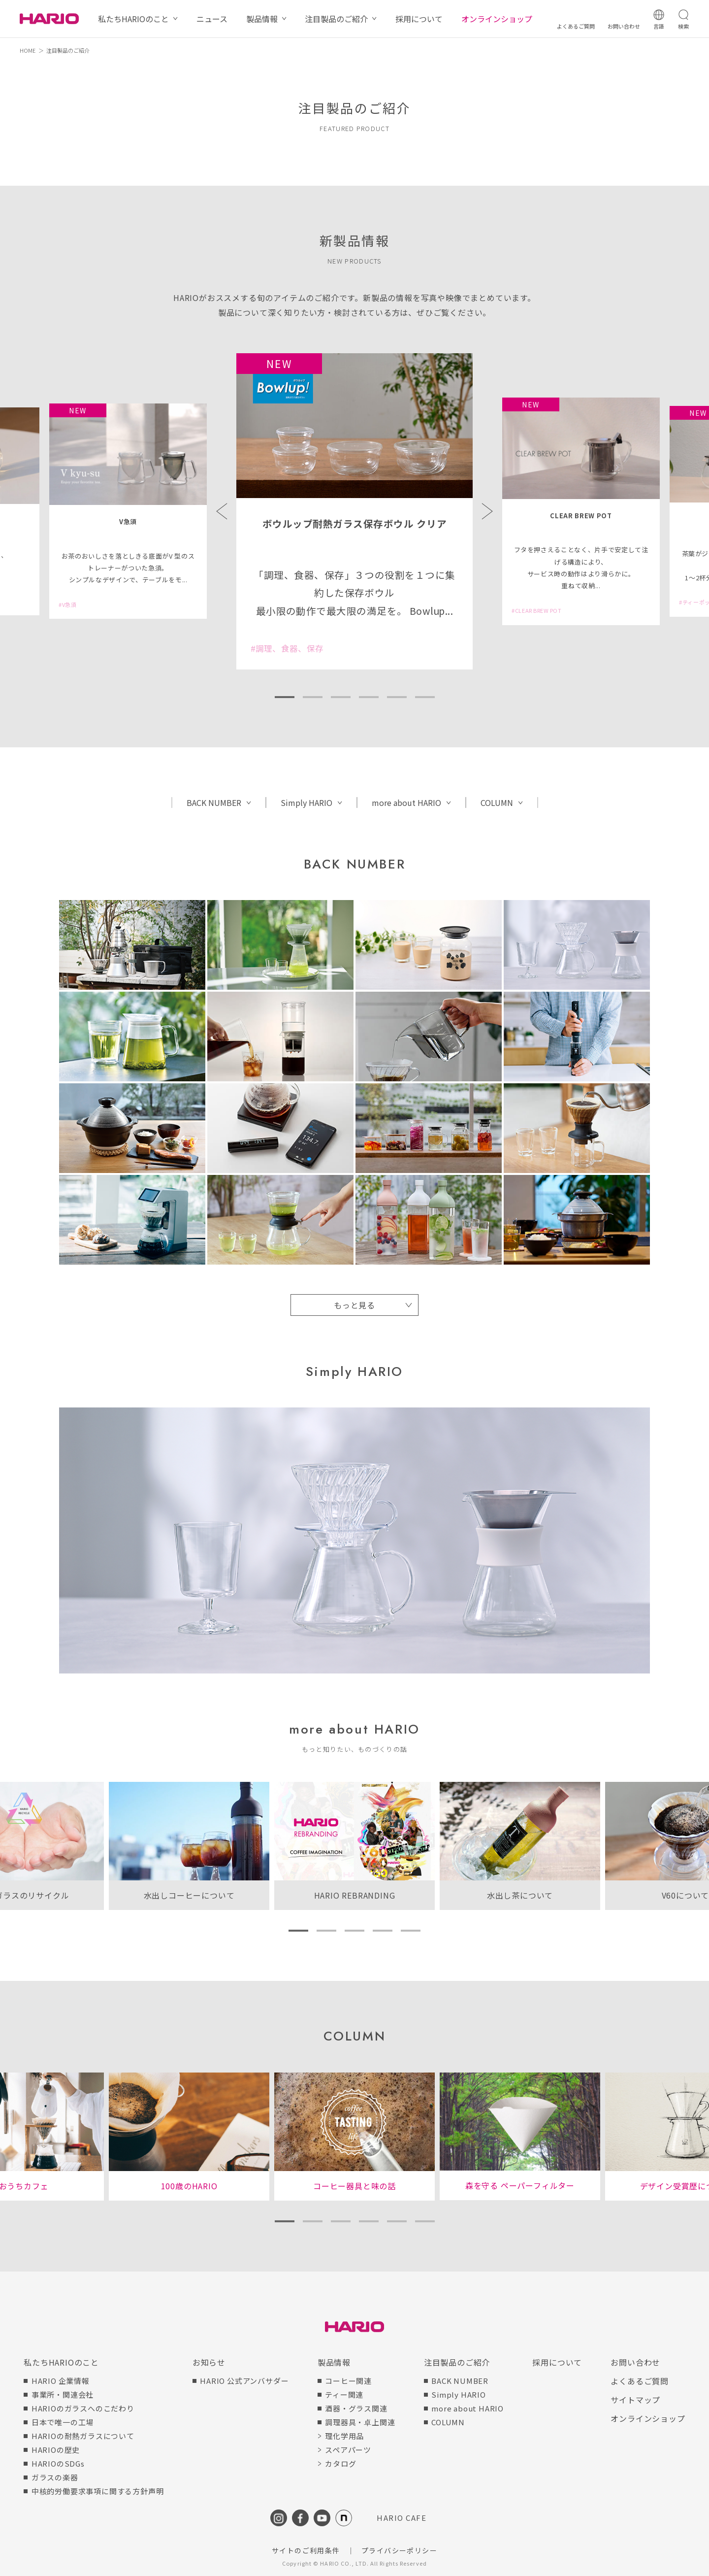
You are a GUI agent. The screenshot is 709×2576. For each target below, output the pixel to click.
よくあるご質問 (640, 2381)
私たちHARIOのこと (133, 19)
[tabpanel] (354, 511)
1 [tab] (284, 697)
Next (487, 511)
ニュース (211, 19)
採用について (419, 19)
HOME (27, 50)
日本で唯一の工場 (63, 2422)
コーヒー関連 (348, 2380)
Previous (222, 511)
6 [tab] (424, 697)
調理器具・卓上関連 (360, 2422)
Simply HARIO (306, 802)
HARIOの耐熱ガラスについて (83, 2436)
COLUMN (497, 802)
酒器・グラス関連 (356, 2408)
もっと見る (354, 1305)
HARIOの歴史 (56, 2449)
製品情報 (262, 19)
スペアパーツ (348, 2449)
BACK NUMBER (214, 802)
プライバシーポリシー (399, 2550)
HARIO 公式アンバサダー (244, 2380)
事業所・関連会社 (63, 2394)
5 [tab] (396, 697)
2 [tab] (312, 697)
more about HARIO (406, 802)
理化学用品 (344, 2436)
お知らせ (209, 2362)
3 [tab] (340, 697)
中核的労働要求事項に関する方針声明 (98, 2491)
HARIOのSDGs (58, 2463)
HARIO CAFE (401, 2517)
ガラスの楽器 (55, 2477)
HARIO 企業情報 (61, 2380)
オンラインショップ (496, 19)
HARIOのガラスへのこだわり (83, 2408)
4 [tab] (368, 697)
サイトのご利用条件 (306, 2550)
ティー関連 (344, 2394)
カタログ (340, 2463)
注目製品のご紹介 (336, 19)
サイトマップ (635, 2400)
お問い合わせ (635, 2362)
